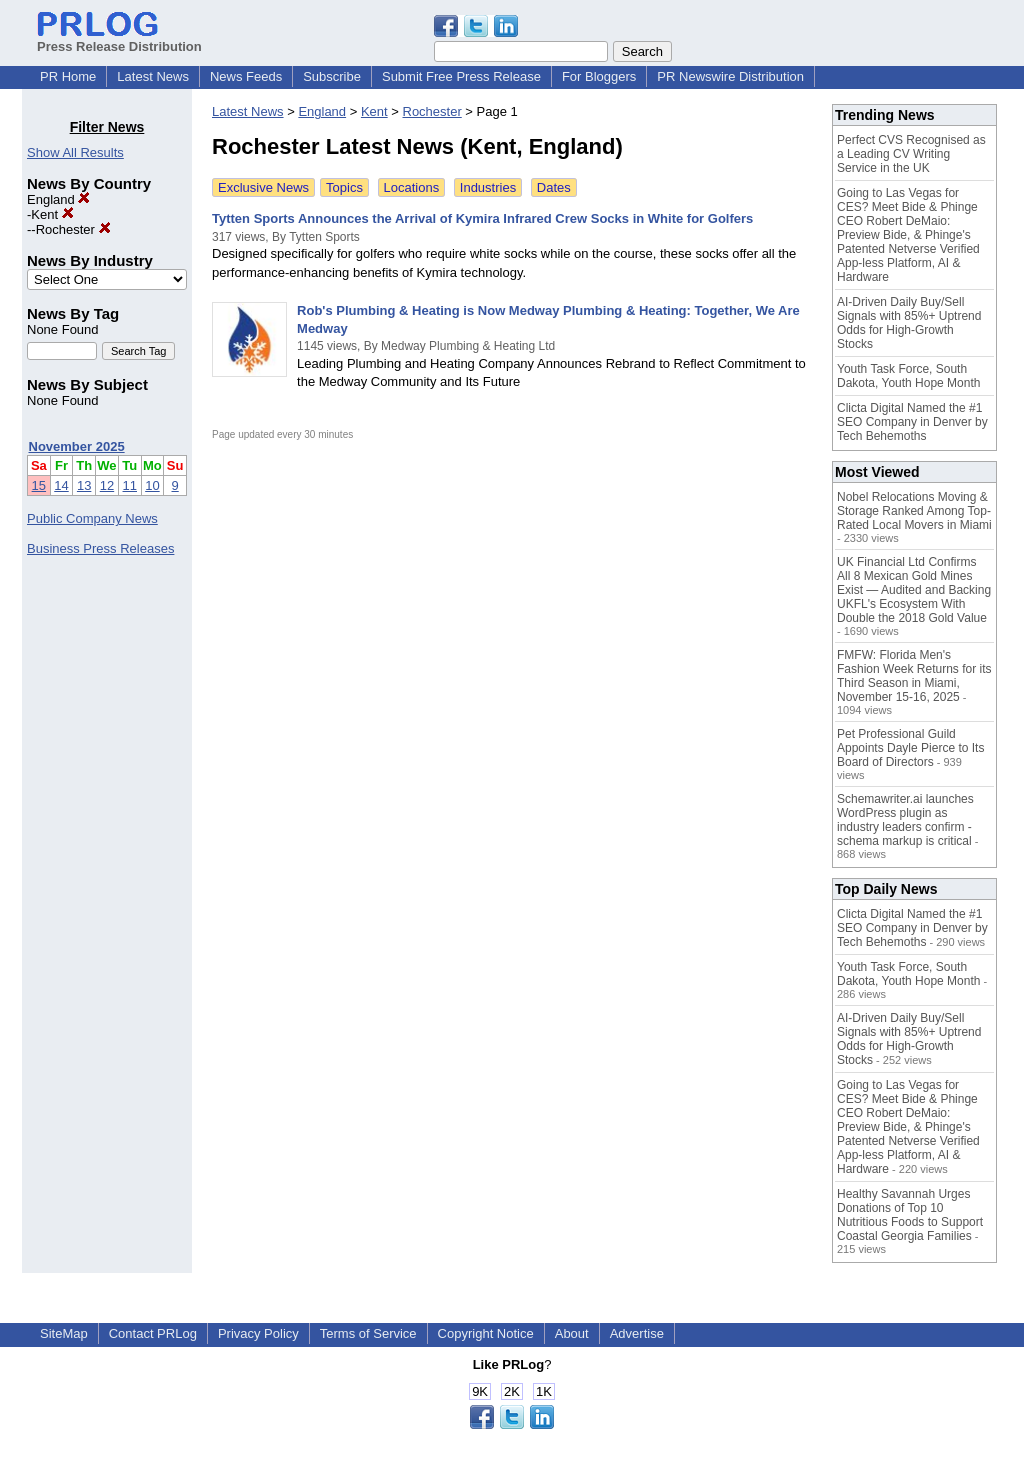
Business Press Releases (100, 548)
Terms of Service (368, 1333)
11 (130, 485)
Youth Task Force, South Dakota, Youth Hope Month (908, 376)
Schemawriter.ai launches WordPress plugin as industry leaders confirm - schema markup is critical (905, 820)
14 (61, 485)
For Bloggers (599, 76)
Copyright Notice (486, 1333)
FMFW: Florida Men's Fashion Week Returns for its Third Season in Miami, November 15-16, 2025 (914, 676)
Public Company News (92, 518)
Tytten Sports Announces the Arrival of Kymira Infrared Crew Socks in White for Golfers (482, 218)
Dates (554, 187)
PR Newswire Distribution (730, 76)
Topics (344, 187)
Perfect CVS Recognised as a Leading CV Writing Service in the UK (911, 154)
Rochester (73, 229)
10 (152, 485)
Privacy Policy (258, 1333)
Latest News (153, 76)
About (572, 1333)
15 (39, 485)
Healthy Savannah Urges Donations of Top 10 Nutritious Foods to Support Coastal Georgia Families (910, 1215)
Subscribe (332, 76)
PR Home (68, 76)
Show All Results (75, 152)
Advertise (637, 1333)
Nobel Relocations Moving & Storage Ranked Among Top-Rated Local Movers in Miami (914, 511)
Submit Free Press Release (461, 76)
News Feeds (246, 76)
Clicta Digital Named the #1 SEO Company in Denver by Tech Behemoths (912, 422)
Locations (412, 187)
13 (84, 485)
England (58, 199)
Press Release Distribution (119, 39)
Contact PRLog (153, 1333)
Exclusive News (263, 187)
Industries (488, 187)
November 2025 (77, 446)
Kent (52, 214)
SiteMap (64, 1333)
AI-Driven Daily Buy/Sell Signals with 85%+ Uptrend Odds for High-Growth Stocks (909, 323)
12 (107, 485)
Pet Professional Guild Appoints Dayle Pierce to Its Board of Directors (910, 748)
